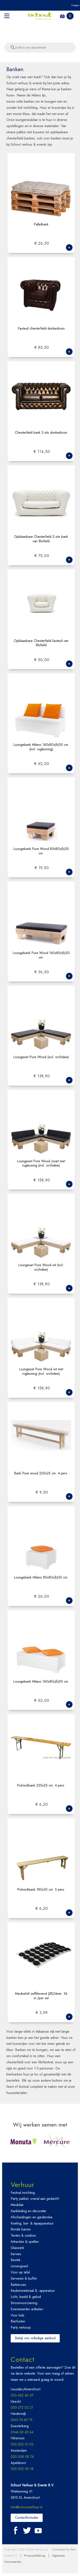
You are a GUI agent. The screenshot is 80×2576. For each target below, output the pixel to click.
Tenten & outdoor (23, 2236)
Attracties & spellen (25, 2242)
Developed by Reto (64, 2550)
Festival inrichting (23, 2193)
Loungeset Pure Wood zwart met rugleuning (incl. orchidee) (41, 1164)
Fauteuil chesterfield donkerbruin (41, 329)
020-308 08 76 (22, 2457)
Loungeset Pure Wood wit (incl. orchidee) (41, 1268)
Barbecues (18, 2285)
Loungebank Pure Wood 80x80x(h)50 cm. (41, 851)
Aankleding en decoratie (28, 2211)
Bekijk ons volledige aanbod (35, 2338)
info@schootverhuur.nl (26, 2507)
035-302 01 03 (22, 2445)
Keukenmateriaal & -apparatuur (33, 2291)
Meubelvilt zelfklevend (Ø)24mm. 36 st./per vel (41, 1996)
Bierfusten (18, 2321)
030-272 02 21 (22, 2408)
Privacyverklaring (34, 2556)
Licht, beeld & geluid (26, 2297)
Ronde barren (21, 2229)
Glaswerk (17, 2248)
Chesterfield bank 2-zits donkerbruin (41, 433)
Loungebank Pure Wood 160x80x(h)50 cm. (41, 955)
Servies (16, 2254)
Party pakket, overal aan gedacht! (35, 2199)
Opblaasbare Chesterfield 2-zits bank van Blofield (41, 539)
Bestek (15, 2260)
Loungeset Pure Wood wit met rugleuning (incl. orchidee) (41, 1372)
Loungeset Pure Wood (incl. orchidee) (41, 1057)
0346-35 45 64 (22, 2432)
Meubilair (17, 2205)
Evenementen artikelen (27, 2309)
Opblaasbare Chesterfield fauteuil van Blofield (41, 643)
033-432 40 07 (22, 2396)
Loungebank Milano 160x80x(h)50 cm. (41, 1682)
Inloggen (75, 5)
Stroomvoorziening (24, 2303)
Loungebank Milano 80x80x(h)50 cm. (41, 1578)
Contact (23, 2360)
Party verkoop (21, 2328)
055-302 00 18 (22, 2469)
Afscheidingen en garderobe (31, 2217)
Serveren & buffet (24, 2278)
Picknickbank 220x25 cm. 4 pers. (41, 1786)
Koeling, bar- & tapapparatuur (32, 2223)
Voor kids (17, 2315)
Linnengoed (19, 2266)
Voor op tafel (20, 2272)
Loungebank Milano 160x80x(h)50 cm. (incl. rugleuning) (41, 747)
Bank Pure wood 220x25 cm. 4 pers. (41, 1474)
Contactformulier (26, 2518)
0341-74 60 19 (21, 2420)
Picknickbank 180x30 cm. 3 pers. (41, 1890)
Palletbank (41, 225)
